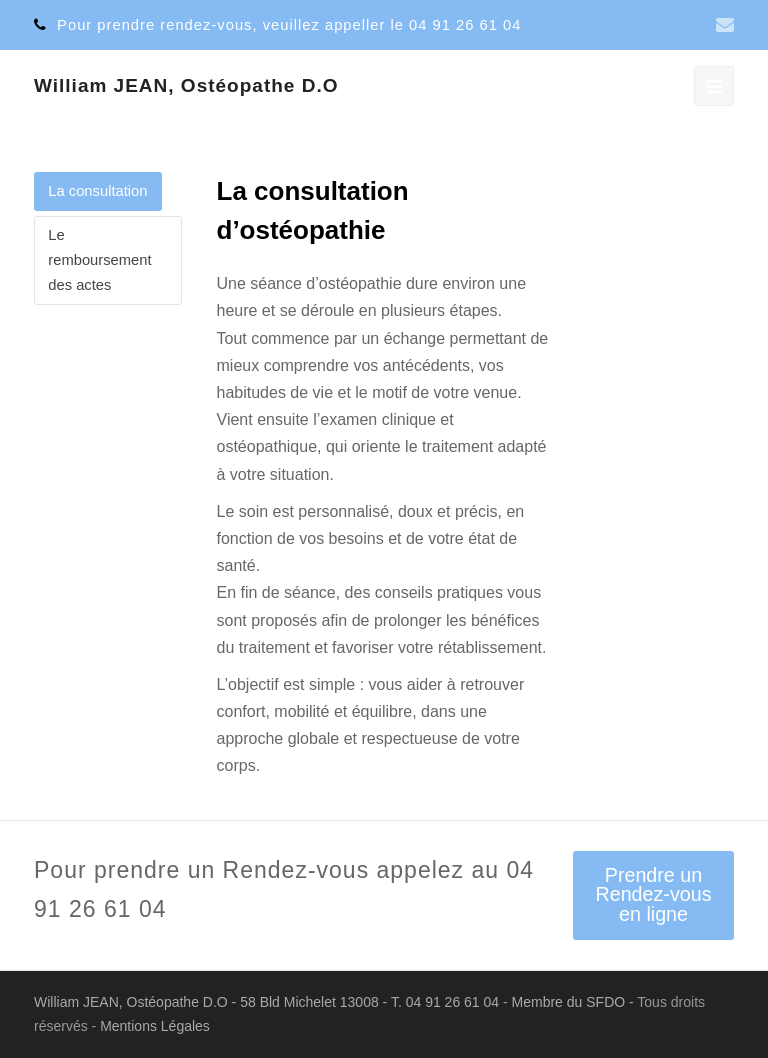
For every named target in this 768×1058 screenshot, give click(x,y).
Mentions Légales (155, 1026)
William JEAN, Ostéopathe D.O (186, 85)
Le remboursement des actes (99, 260)
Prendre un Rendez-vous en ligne (653, 894)
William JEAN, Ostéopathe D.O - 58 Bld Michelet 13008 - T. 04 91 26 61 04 (268, 1002)
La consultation (97, 191)
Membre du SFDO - (575, 1002)
